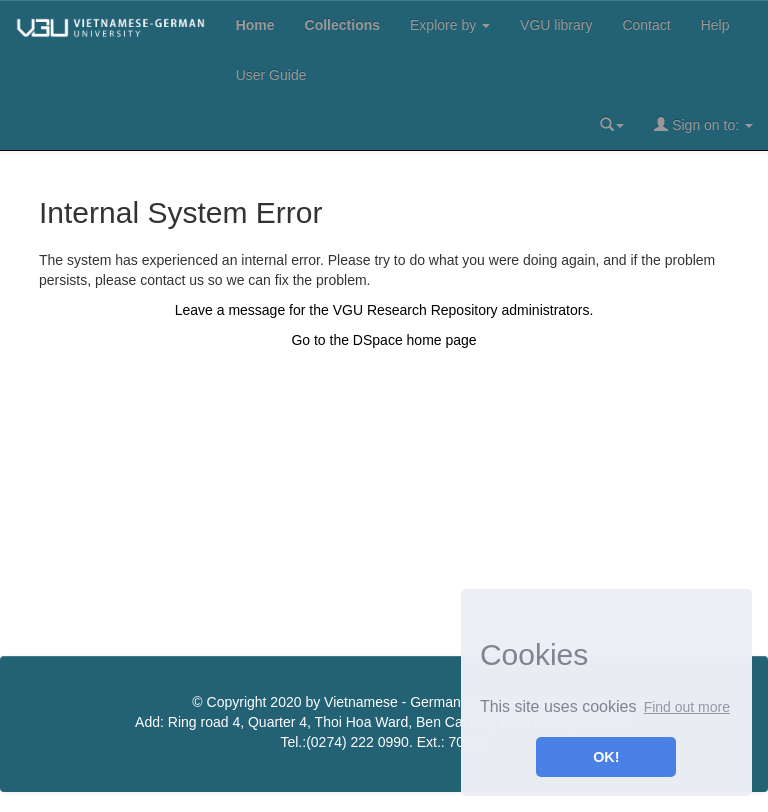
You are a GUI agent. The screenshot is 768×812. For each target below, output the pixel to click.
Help (715, 25)
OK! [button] (606, 757)
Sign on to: (703, 124)
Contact (646, 25)
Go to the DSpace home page (383, 340)
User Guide (271, 75)
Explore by (450, 25)
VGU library (556, 25)
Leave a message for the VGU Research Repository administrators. (384, 310)
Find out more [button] (687, 707)
